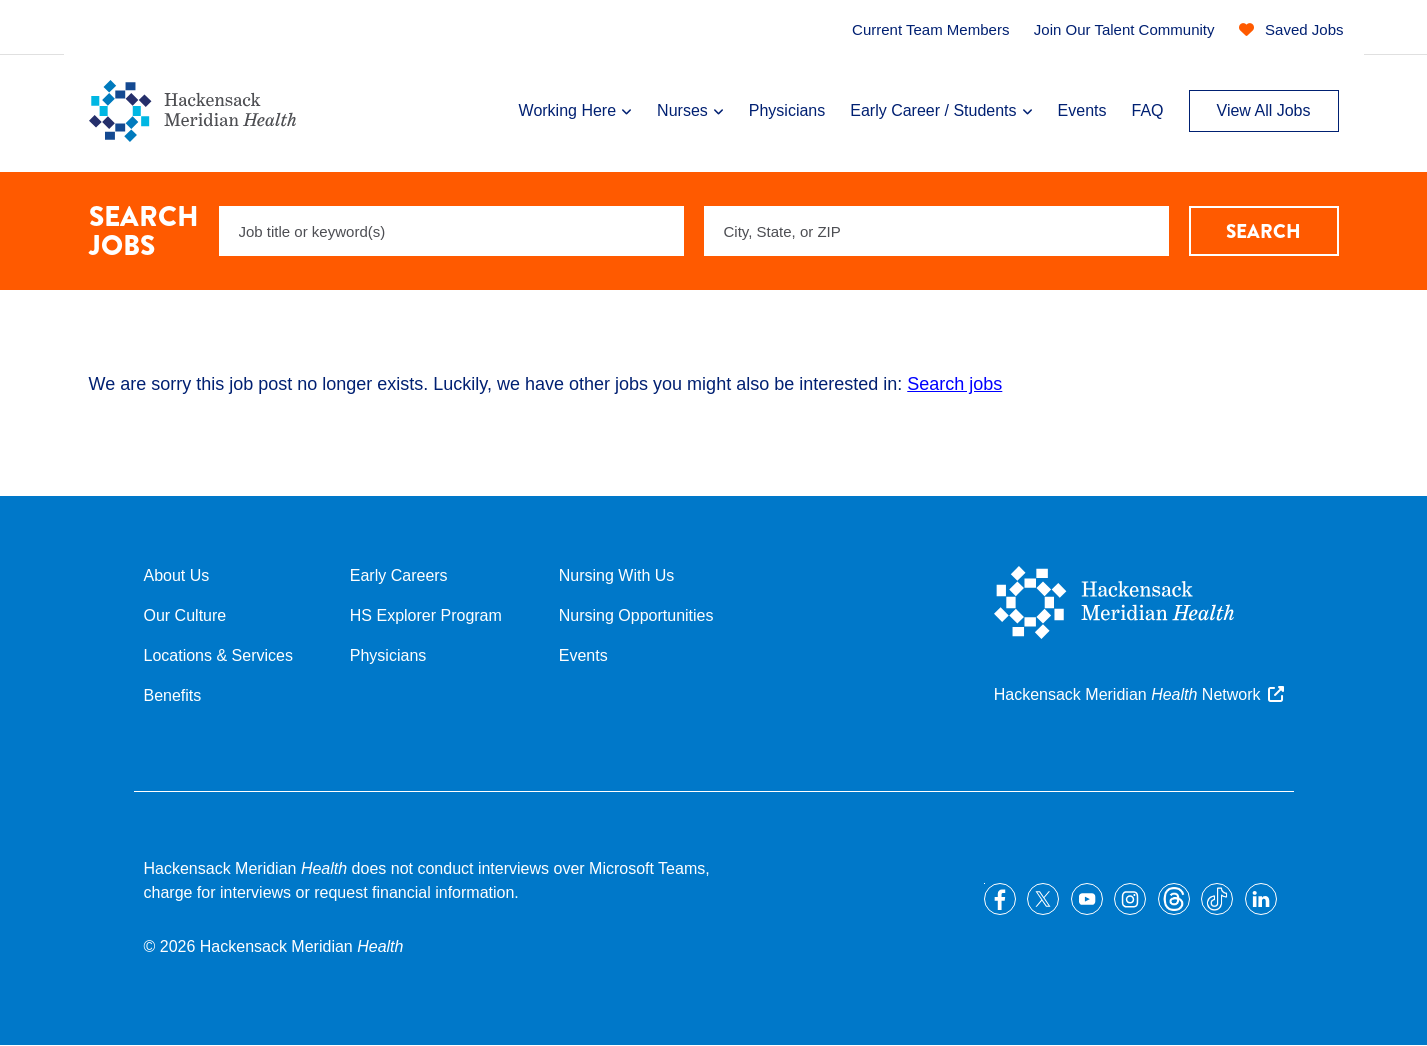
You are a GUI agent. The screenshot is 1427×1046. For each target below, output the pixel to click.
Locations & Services (218, 655)
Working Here (568, 110)
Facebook (1000, 899)
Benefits (173, 695)
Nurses (682, 110)
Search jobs (954, 384)
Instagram (1130, 899)
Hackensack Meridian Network (1127, 694)
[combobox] (936, 231)
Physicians (787, 110)
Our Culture (185, 615)
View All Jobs (1264, 110)
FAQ (1147, 110)
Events (1082, 110)
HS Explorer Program (426, 615)
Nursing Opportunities (636, 615)
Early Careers (399, 575)
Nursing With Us (617, 575)
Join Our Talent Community (1124, 29)
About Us (177, 575)
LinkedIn (1261, 899)
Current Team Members (930, 29)
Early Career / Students (933, 110)
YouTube (1087, 899)
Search (1263, 231)
